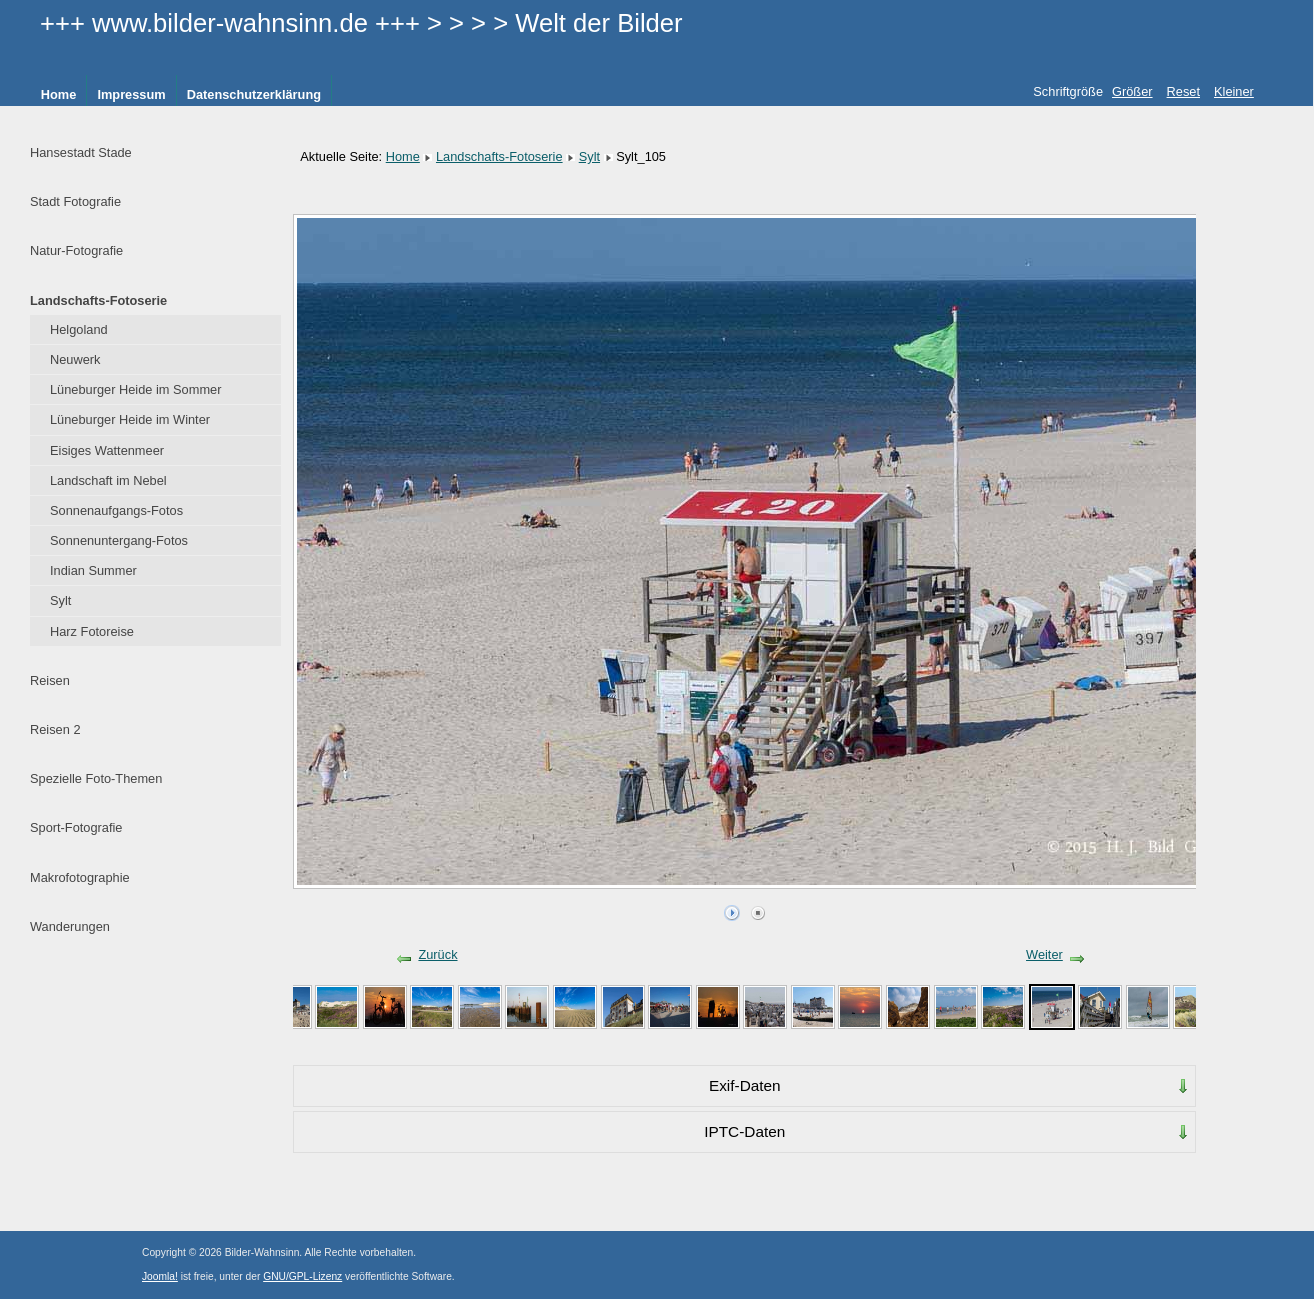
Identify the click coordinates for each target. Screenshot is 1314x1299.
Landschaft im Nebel (108, 480)
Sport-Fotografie (76, 827)
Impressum (131, 94)
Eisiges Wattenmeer (107, 450)
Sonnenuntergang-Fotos (119, 540)
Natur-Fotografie (76, 250)
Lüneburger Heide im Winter (130, 419)
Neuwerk (75, 359)
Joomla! (160, 1276)
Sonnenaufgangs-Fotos (116, 510)
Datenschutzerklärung (254, 94)
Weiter (1044, 954)
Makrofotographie (80, 877)
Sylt (60, 600)
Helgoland (79, 329)
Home (59, 94)
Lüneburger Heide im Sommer (135, 389)
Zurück (437, 954)
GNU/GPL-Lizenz (302, 1276)
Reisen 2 (55, 729)
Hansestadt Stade (81, 152)
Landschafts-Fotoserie (98, 300)
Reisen (50, 680)
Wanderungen (70, 926)
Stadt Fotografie (75, 201)
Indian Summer (93, 570)
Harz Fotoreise (92, 631)
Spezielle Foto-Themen (96, 778)
